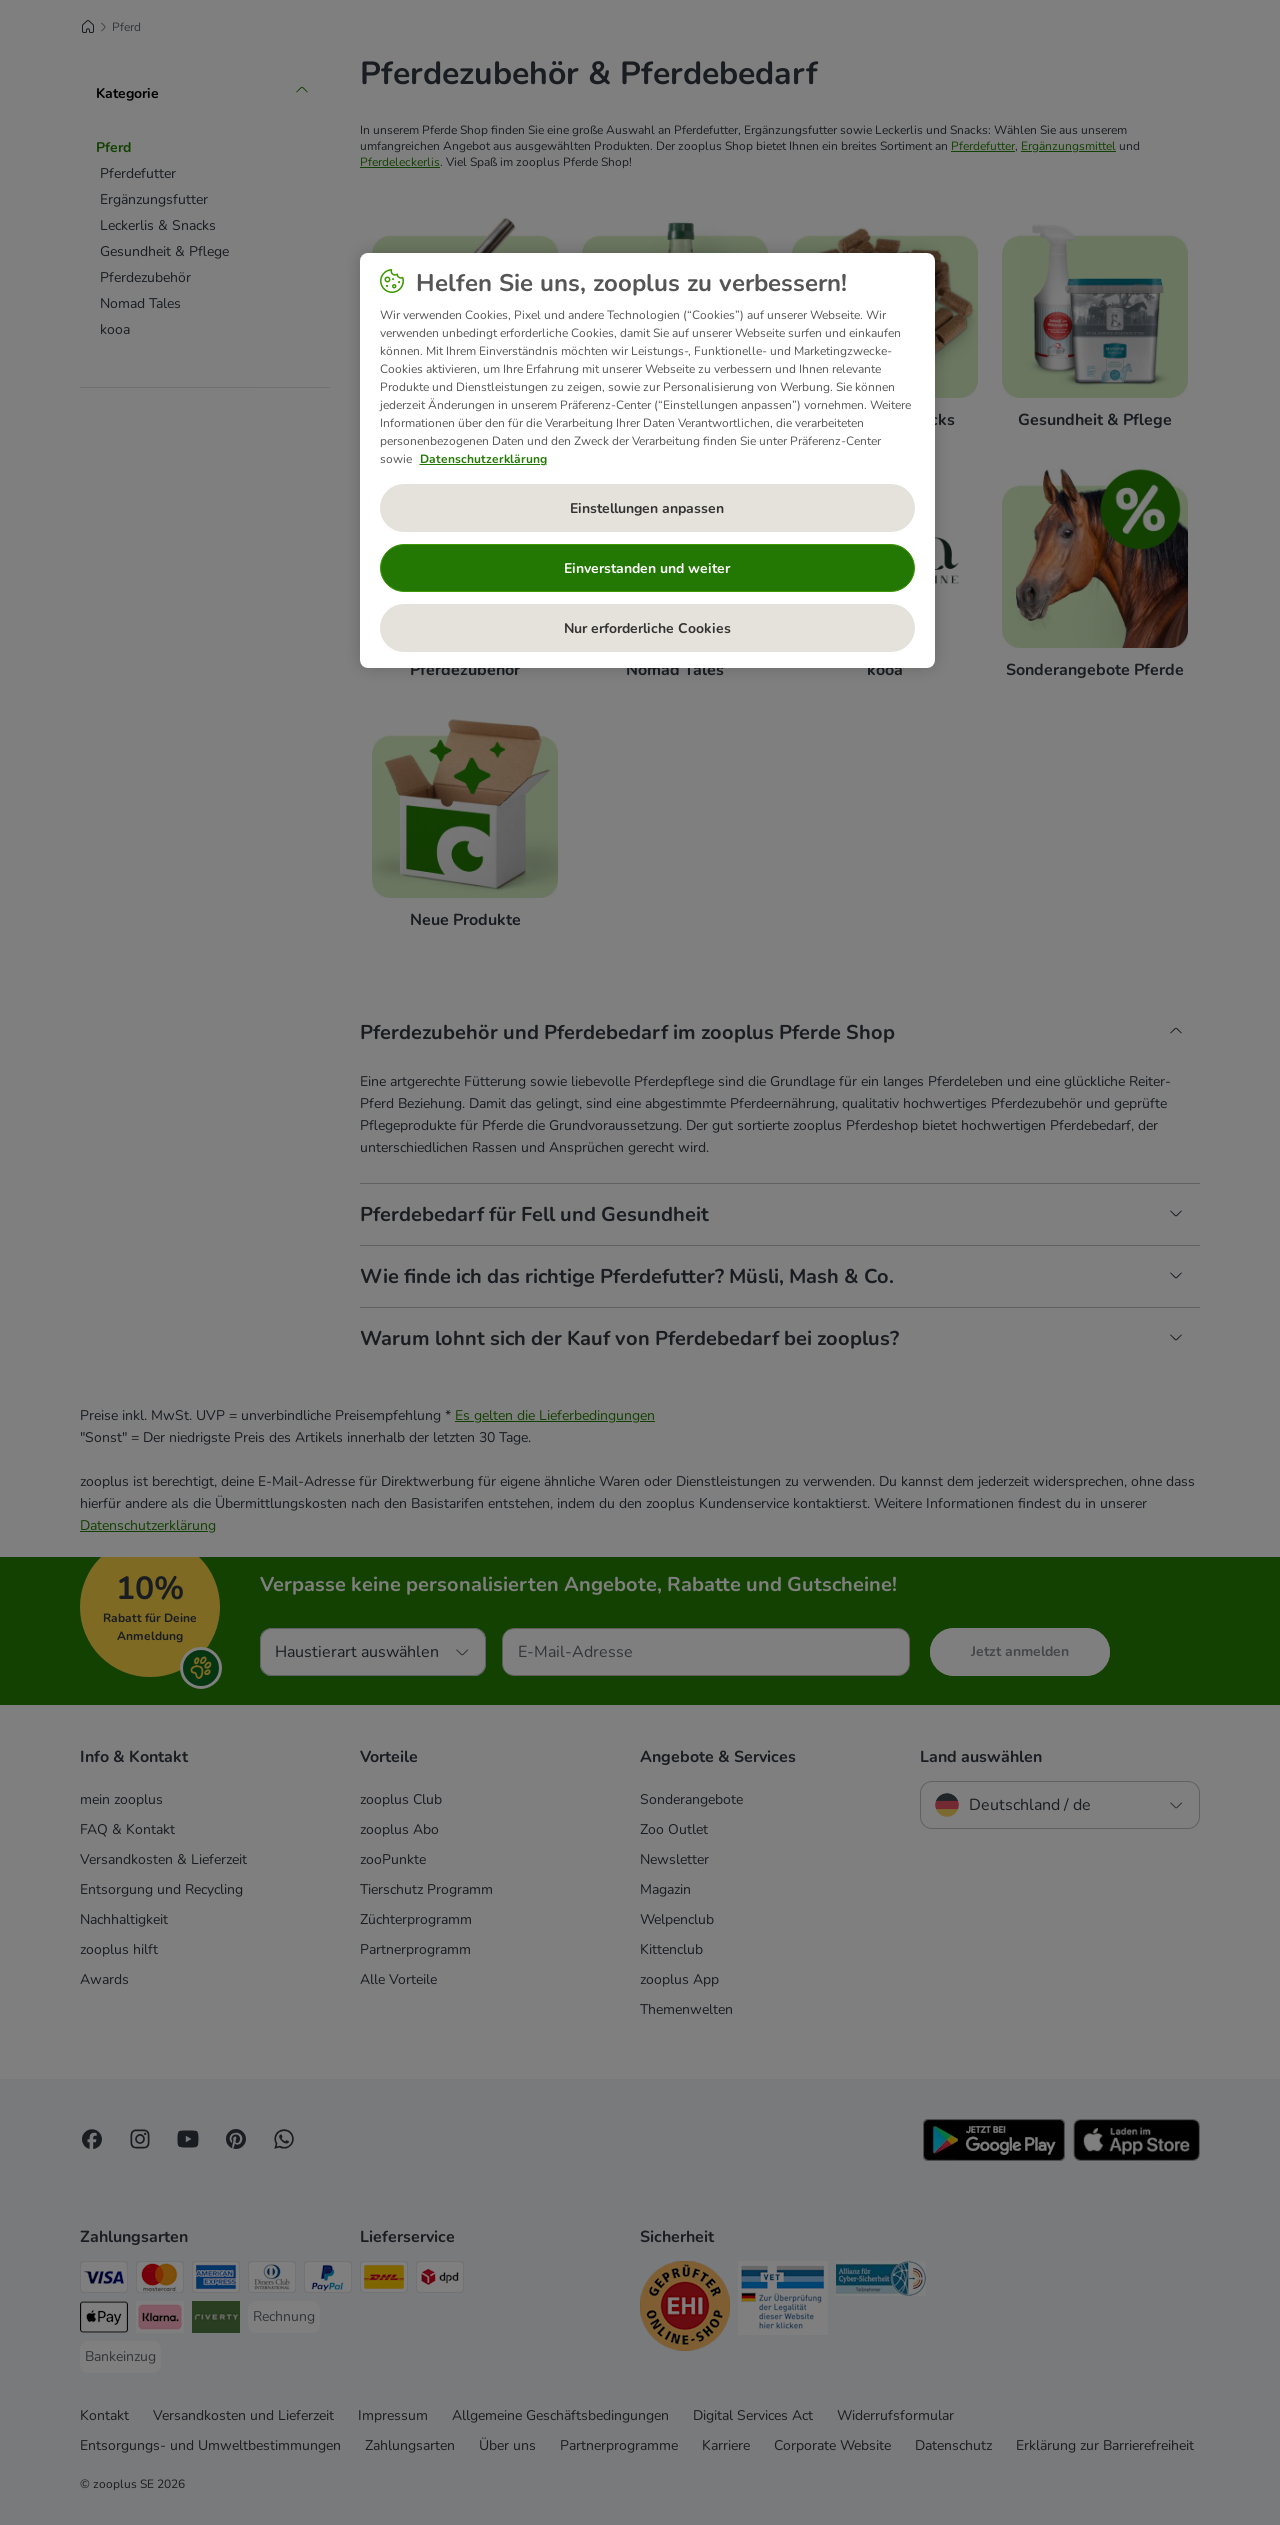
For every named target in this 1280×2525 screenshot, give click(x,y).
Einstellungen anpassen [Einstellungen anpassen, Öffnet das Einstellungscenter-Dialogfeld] (647, 508)
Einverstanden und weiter (647, 568)
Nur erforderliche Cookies (647, 628)
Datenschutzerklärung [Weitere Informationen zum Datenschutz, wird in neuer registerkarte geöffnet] (483, 459)
